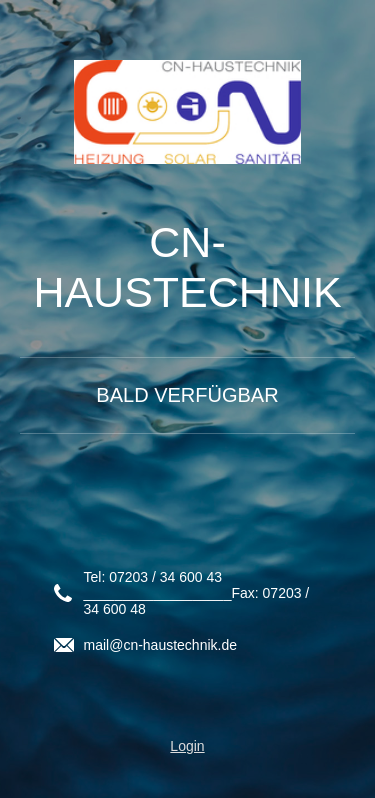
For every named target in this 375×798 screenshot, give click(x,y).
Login (187, 746)
